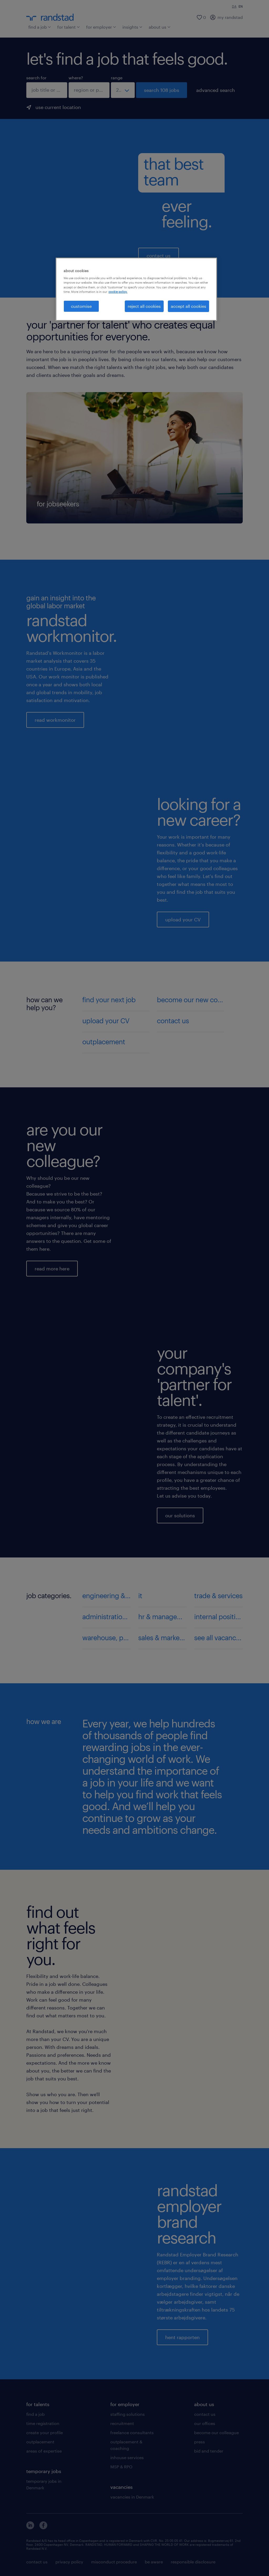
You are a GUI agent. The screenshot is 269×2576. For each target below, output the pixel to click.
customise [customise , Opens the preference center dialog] (81, 306)
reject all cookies (144, 306)
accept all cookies (188, 306)
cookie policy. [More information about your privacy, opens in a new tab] (117, 291)
